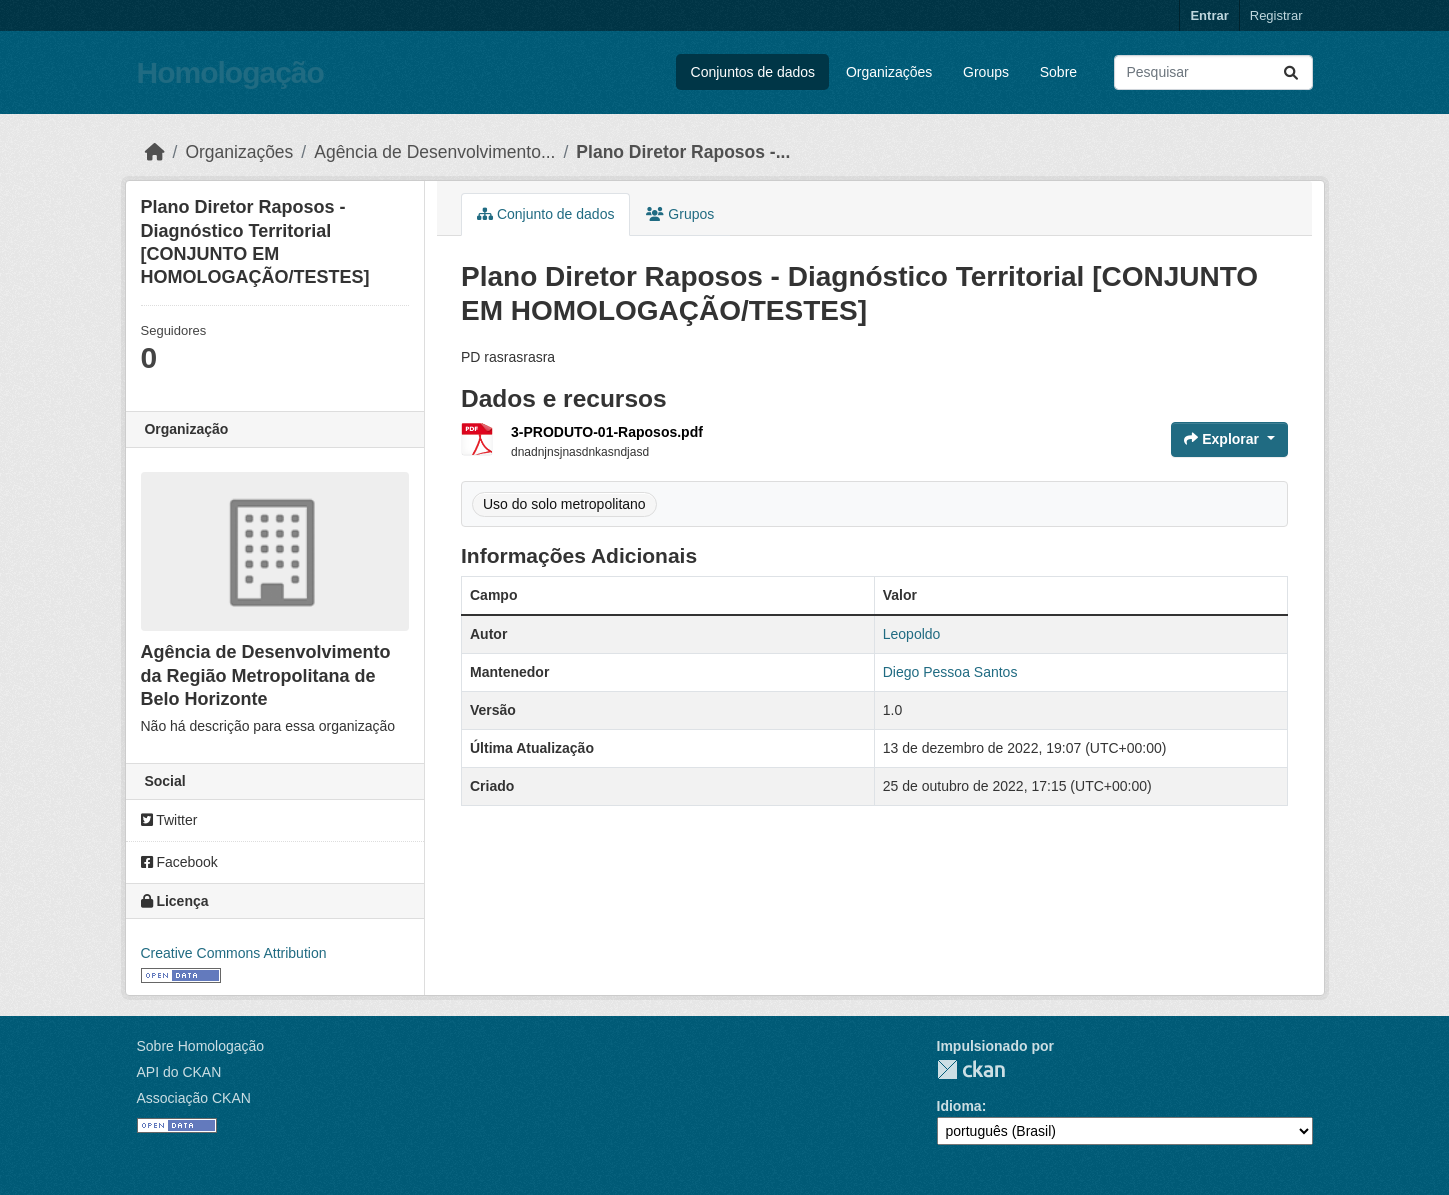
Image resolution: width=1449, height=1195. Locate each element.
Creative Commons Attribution (234, 953)
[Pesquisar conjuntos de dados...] (1213, 72)
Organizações (889, 72)
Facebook (179, 862)
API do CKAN (179, 1072)
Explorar (1223, 439)
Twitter (169, 820)
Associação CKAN (194, 1098)
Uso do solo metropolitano (564, 504)
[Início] (155, 152)
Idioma (959, 1106)
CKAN (971, 1069)
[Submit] (1291, 72)
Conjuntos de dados (753, 72)
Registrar (1276, 15)
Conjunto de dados (545, 214)
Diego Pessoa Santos (950, 672)
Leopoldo (912, 634)
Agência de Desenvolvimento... (434, 152)
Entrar (1209, 15)
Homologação (230, 72)
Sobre (1058, 72)
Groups (986, 72)
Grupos (680, 214)
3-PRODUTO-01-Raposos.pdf (607, 432)
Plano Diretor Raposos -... (683, 152)
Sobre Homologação (201, 1046)
